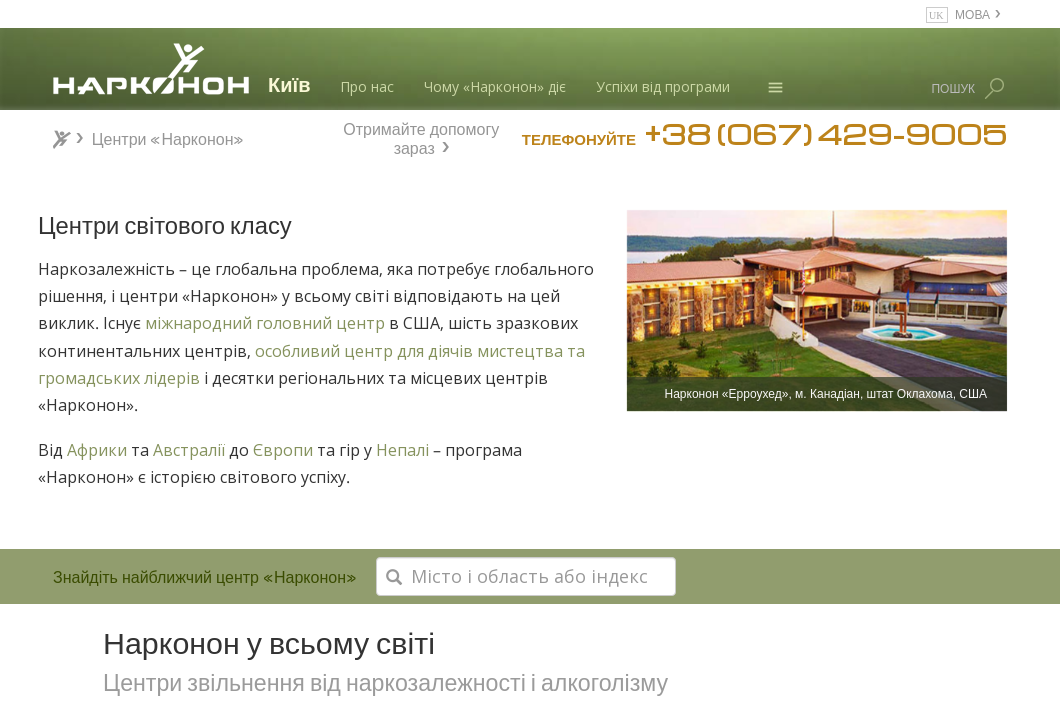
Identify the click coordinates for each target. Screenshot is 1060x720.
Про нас (367, 86)
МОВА (972, 13)
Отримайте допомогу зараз (421, 136)
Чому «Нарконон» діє (495, 86)
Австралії (191, 450)
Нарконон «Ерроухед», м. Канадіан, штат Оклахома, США (826, 394)
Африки (95, 450)
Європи (283, 450)
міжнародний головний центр (265, 323)
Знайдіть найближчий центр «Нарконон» (205, 575)
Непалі (402, 450)
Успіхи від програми (663, 86)
